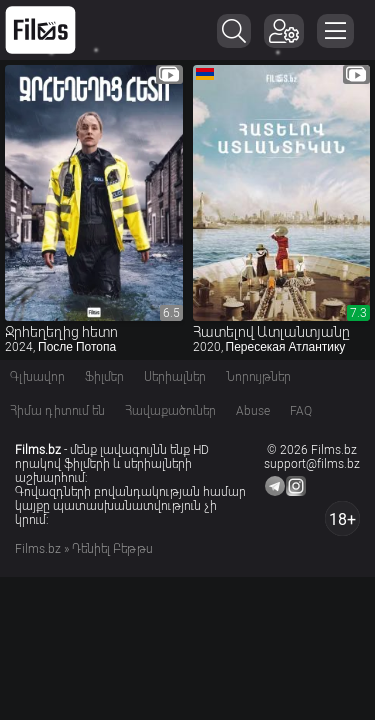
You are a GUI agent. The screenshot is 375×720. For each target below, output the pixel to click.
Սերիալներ (175, 377)
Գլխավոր (37, 377)
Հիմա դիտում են (57, 411)
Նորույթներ (258, 377)
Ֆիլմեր (104, 377)
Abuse (253, 411)
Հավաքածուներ (170, 411)
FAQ (301, 411)
